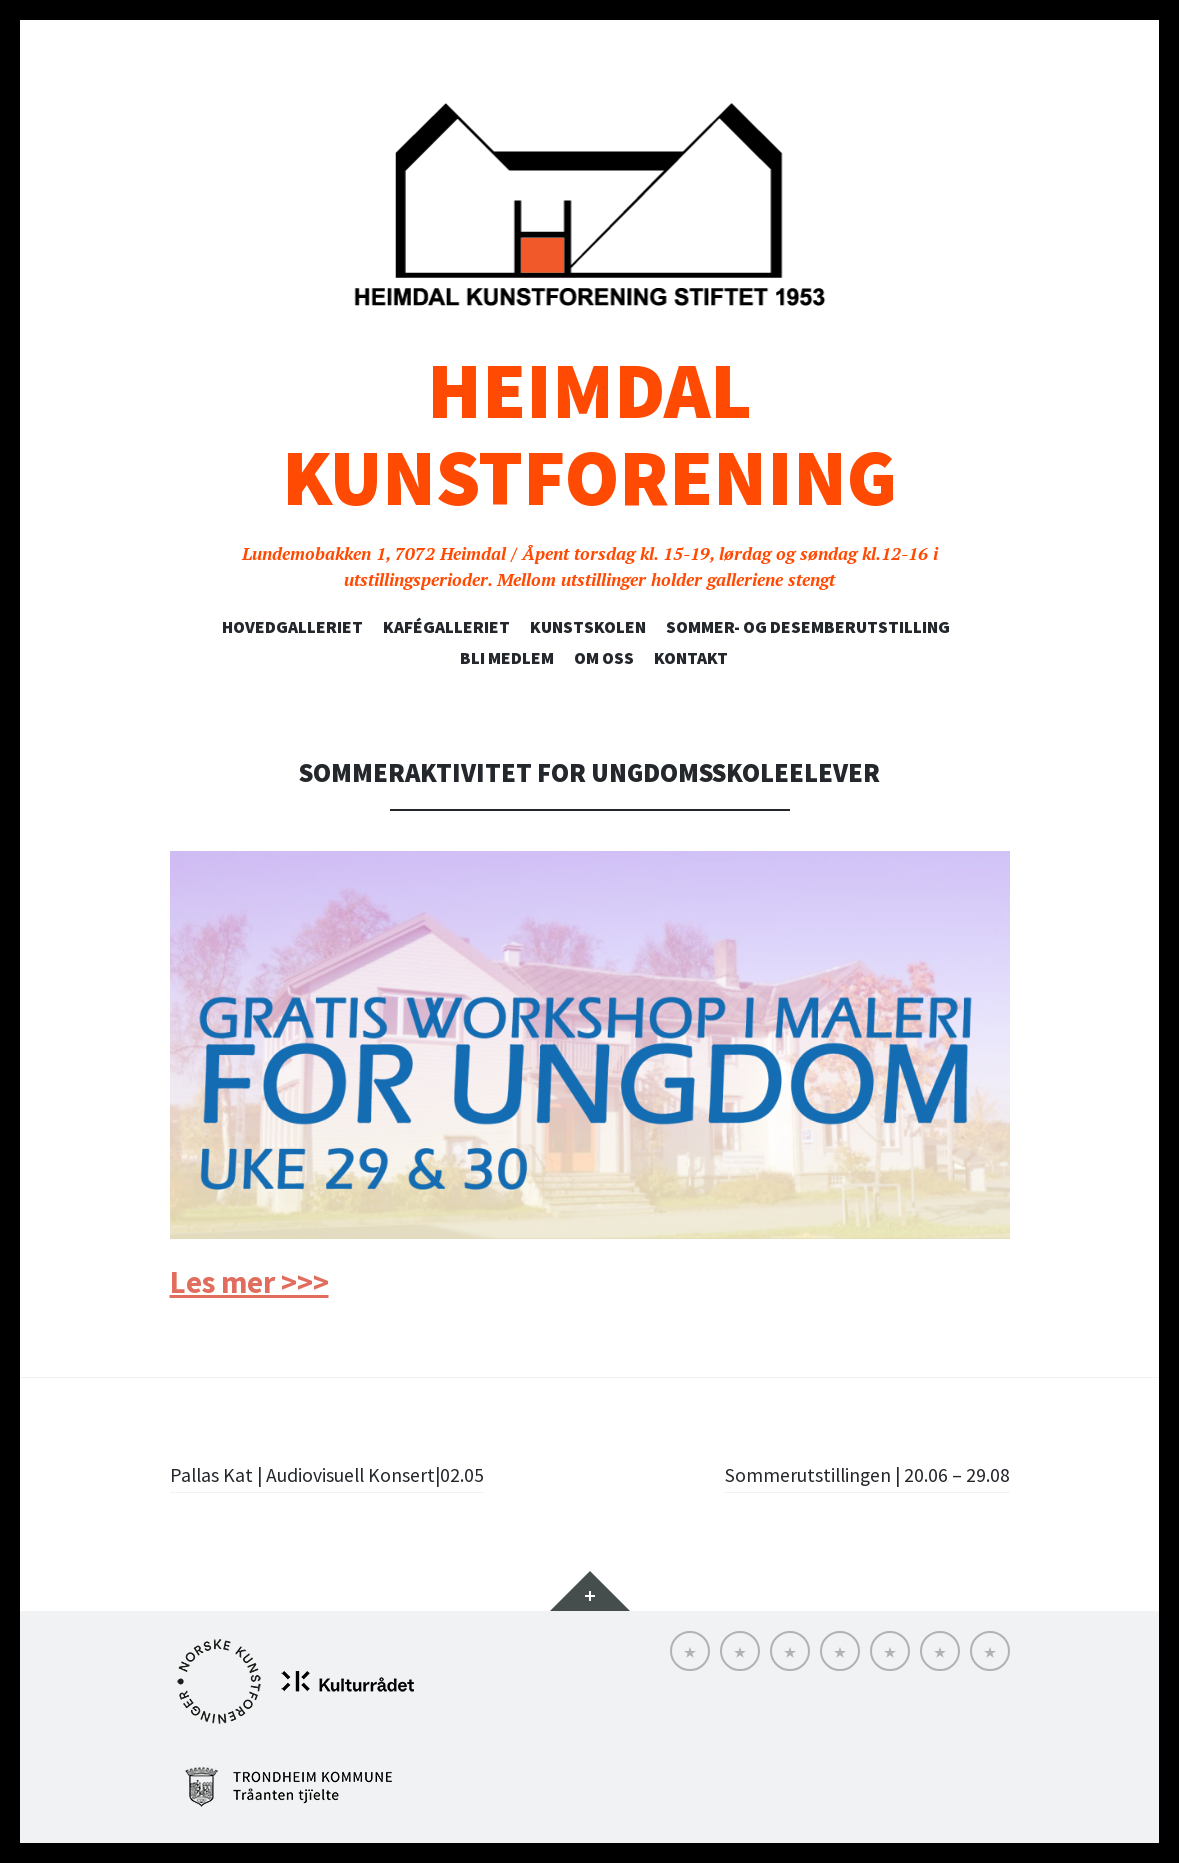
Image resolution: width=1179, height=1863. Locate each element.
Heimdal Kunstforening (589, 434)
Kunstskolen (588, 627)
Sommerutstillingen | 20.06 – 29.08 (851, 1474)
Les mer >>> (249, 1282)
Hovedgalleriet (292, 627)
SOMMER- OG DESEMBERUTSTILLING (808, 627)
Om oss (604, 658)
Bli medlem (507, 658)
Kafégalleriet (446, 627)
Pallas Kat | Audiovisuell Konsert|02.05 (346, 1474)
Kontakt (691, 658)
